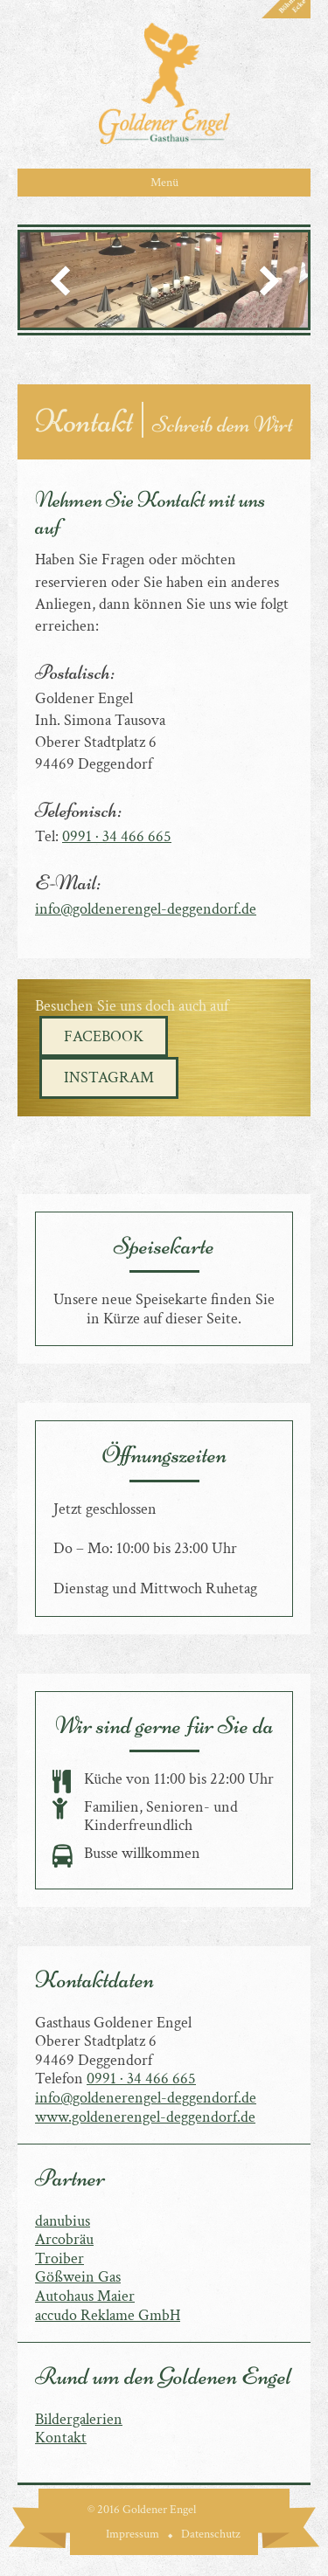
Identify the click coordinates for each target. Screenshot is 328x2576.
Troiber (59, 2258)
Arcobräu (64, 2239)
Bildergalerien (78, 2419)
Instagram (109, 1077)
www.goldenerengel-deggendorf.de (145, 2117)
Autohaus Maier (85, 2296)
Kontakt (61, 2438)
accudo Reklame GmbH (107, 2315)
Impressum (132, 2534)
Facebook (103, 1036)
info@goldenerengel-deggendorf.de (145, 909)
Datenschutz (211, 2534)
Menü (164, 182)
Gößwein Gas (78, 2277)
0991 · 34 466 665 (116, 836)
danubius (62, 2221)
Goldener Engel (164, 83)
